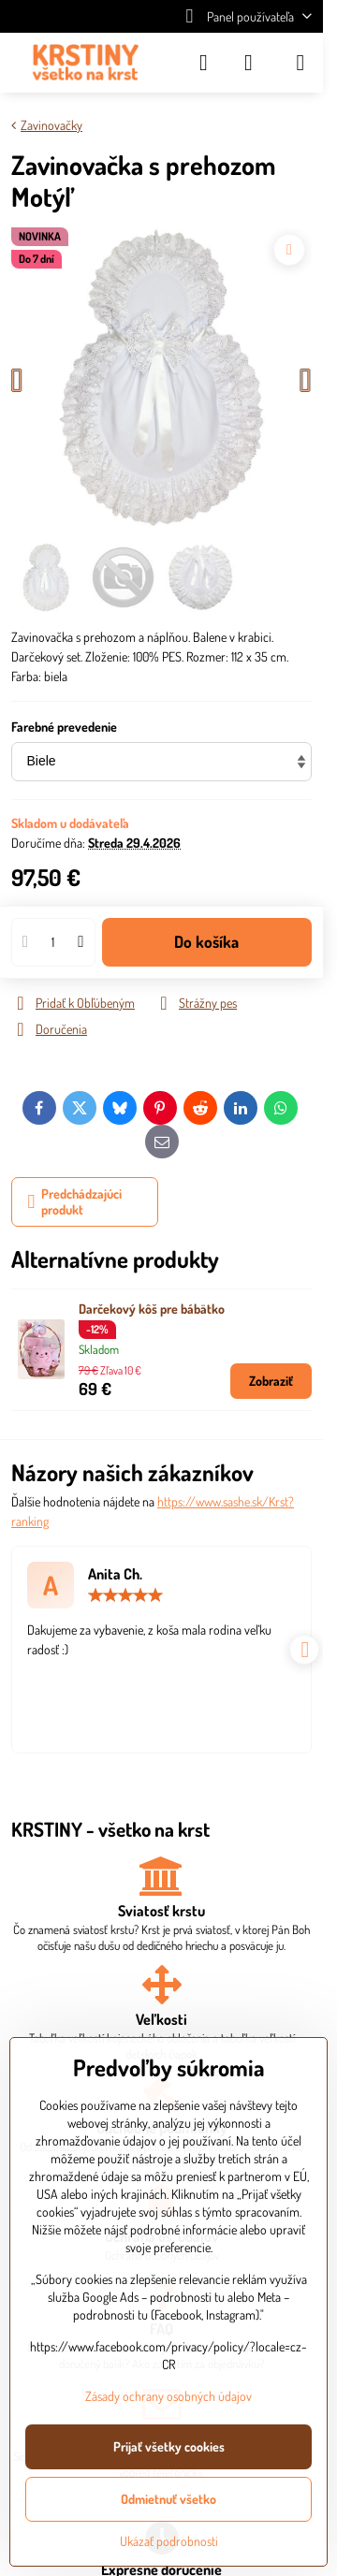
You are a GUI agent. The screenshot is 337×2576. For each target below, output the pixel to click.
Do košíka (206, 941)
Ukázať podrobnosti (169, 2541)
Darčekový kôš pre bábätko (152, 1309)
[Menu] (300, 62)
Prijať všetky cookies (169, 2446)
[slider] (125, 1595)
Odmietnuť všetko (168, 2499)
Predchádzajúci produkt (75, 1202)
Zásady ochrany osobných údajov (168, 2396)
